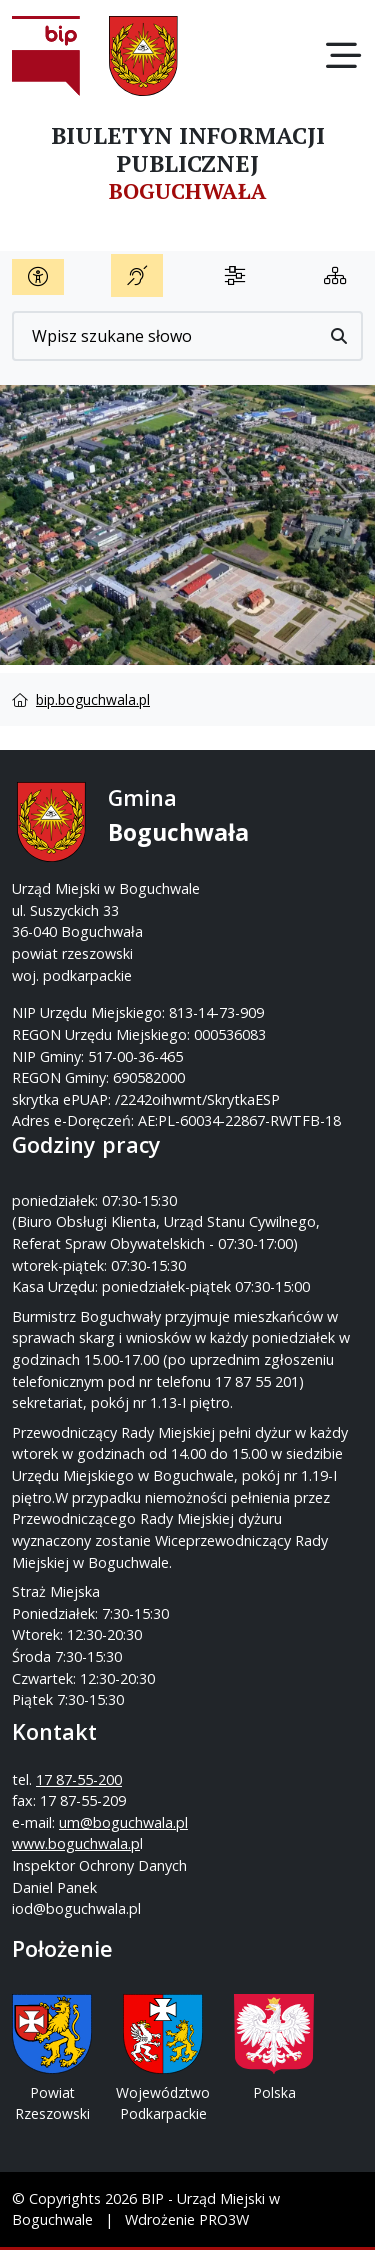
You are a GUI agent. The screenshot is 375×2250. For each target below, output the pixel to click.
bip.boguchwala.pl (93, 699)
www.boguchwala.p (76, 1843)
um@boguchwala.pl (123, 1822)
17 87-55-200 (79, 1779)
